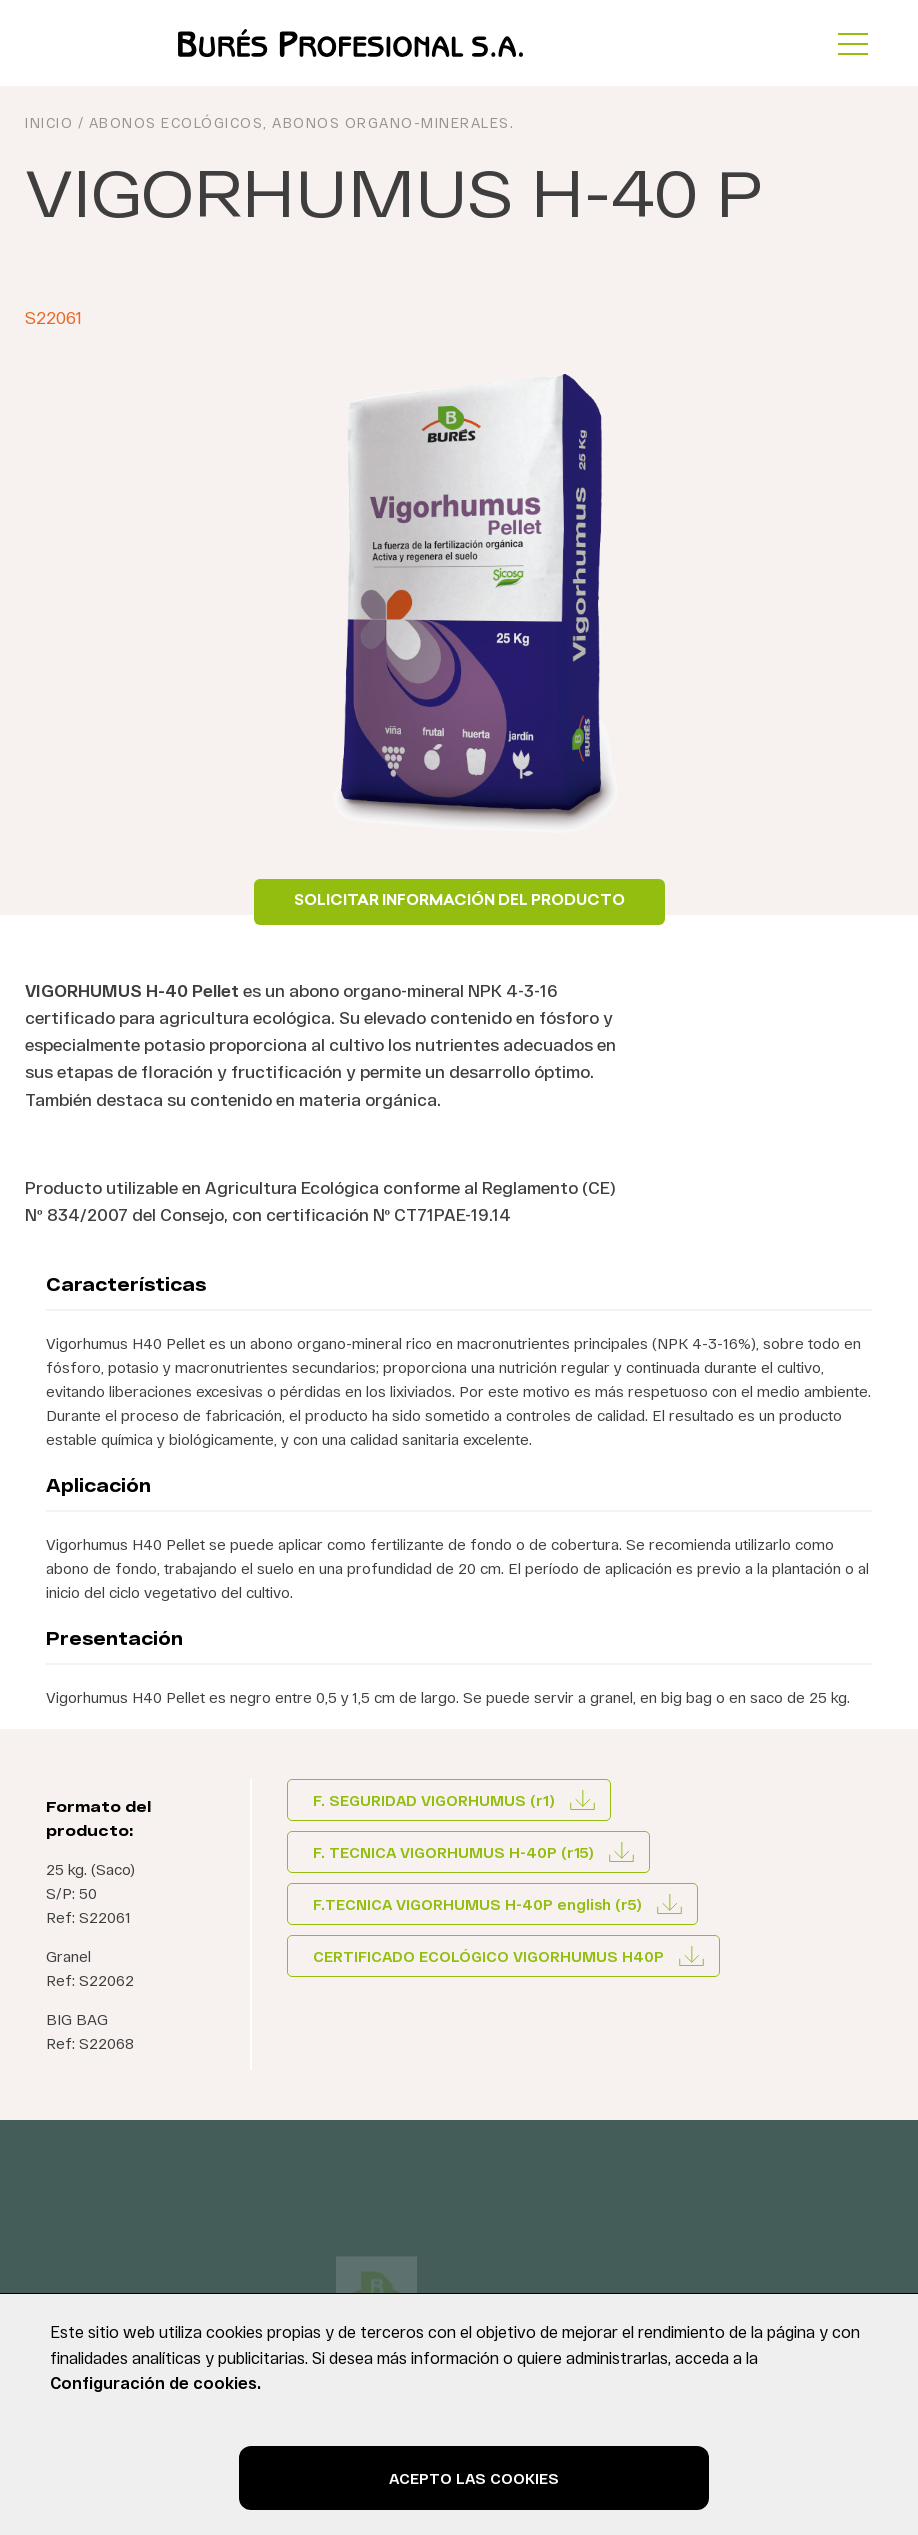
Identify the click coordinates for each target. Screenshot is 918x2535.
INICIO (49, 122)
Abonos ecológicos (176, 122)
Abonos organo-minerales (391, 122)
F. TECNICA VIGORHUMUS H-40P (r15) (453, 1852)
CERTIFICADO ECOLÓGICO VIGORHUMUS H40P (488, 1956)
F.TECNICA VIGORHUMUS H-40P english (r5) (477, 1904)
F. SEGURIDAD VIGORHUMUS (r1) (434, 1800)
